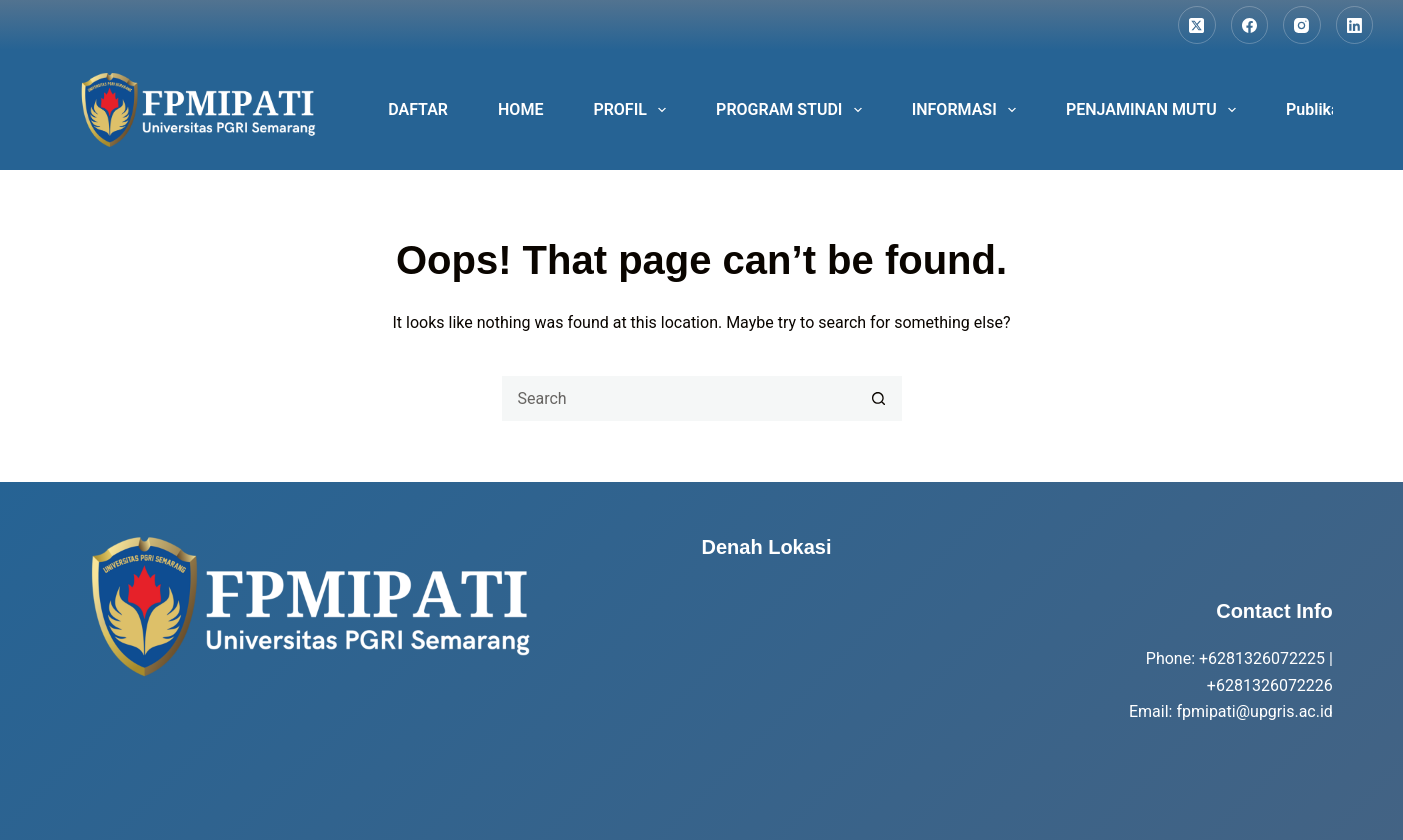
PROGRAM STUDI (793, 110)
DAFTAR (418, 109)
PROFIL (633, 110)
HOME (520, 109)
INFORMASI (968, 110)
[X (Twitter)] (1197, 25)
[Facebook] (1250, 25)
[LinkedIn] (1355, 25)
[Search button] (879, 398)
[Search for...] (679, 398)
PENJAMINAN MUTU (1155, 110)
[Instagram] (1302, 25)
